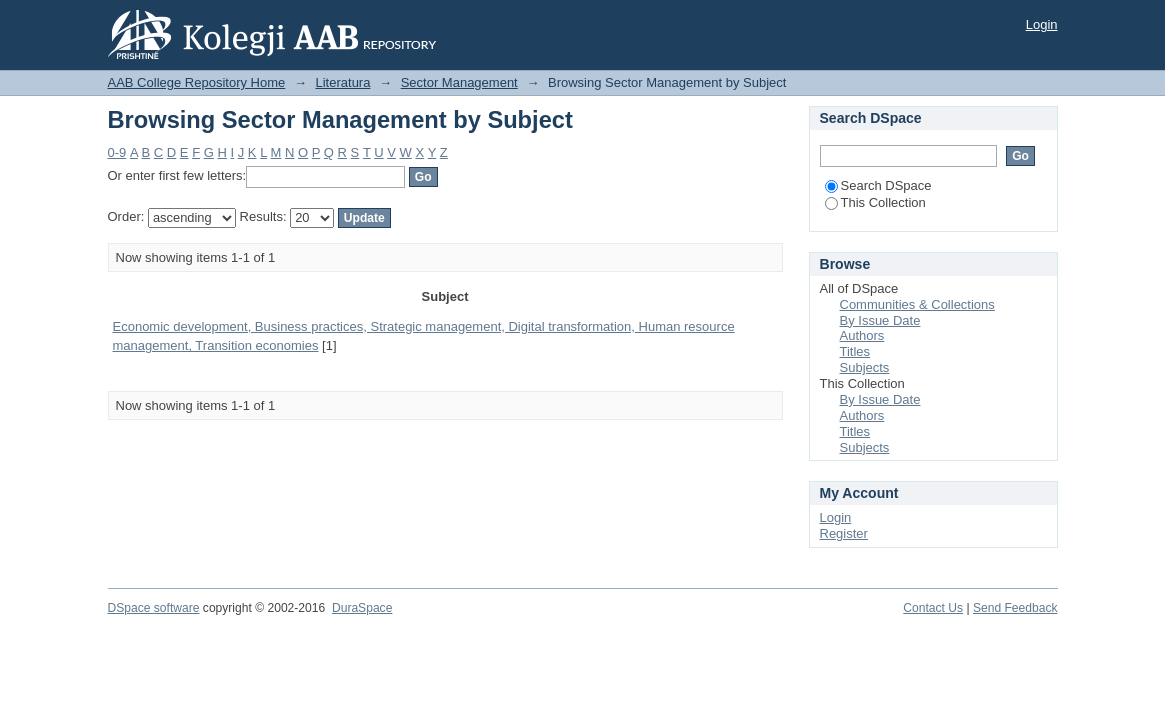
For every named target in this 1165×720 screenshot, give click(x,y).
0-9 (117, 152)
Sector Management (459, 82)
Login (1042, 24)
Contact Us (933, 608)
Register (844, 533)
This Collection (875, 202)
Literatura (343, 82)
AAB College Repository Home (197, 82)
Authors (862, 335)
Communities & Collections (917, 304)
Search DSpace (878, 185)
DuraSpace (362, 608)
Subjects (865, 367)
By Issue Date (880, 320)
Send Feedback (1015, 608)
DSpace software (154, 608)
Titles (855, 351)
